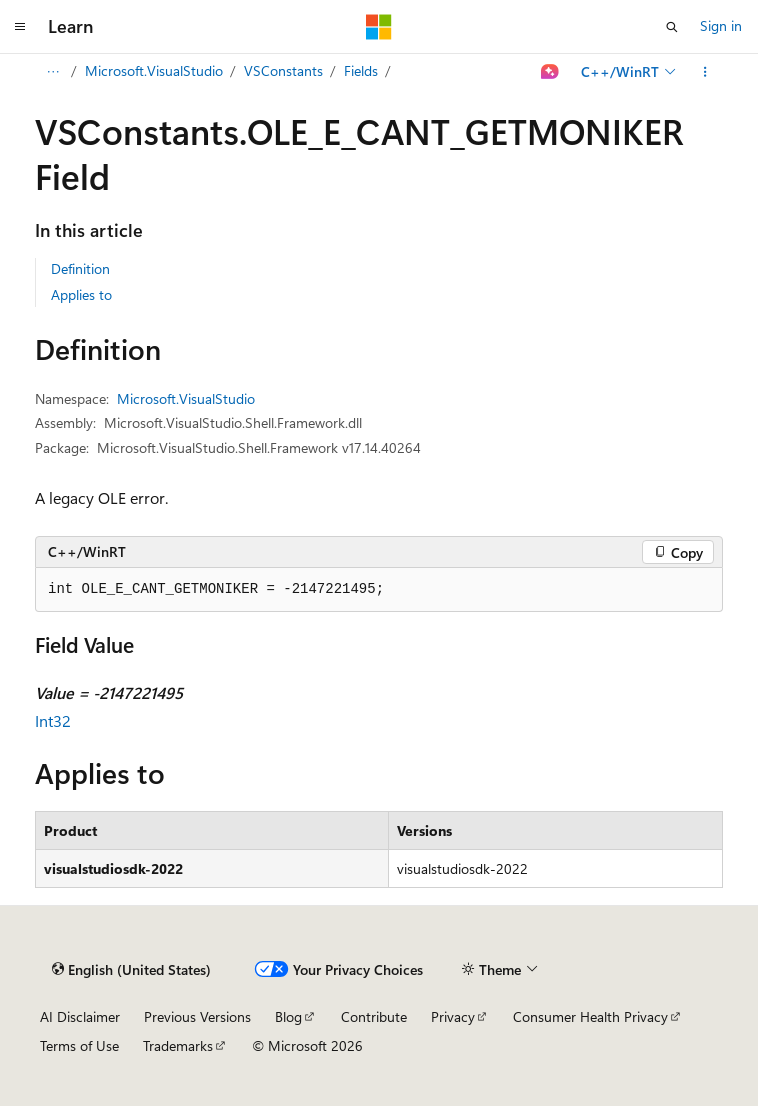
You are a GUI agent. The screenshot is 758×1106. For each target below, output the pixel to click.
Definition (80, 268)
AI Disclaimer (80, 1016)
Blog (288, 1016)
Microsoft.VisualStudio (154, 70)
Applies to (81, 294)
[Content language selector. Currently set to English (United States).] (131, 970)
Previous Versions (197, 1016)
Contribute (374, 1016)
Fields (361, 70)
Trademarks (178, 1045)
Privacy (453, 1016)
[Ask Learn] (550, 72)
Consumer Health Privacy (590, 1016)
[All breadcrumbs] (52, 72)
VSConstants (283, 70)
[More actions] (705, 72)
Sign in (721, 25)
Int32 (53, 720)
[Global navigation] (20, 27)
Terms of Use (79, 1045)
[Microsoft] (379, 27)
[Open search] (672, 27)
